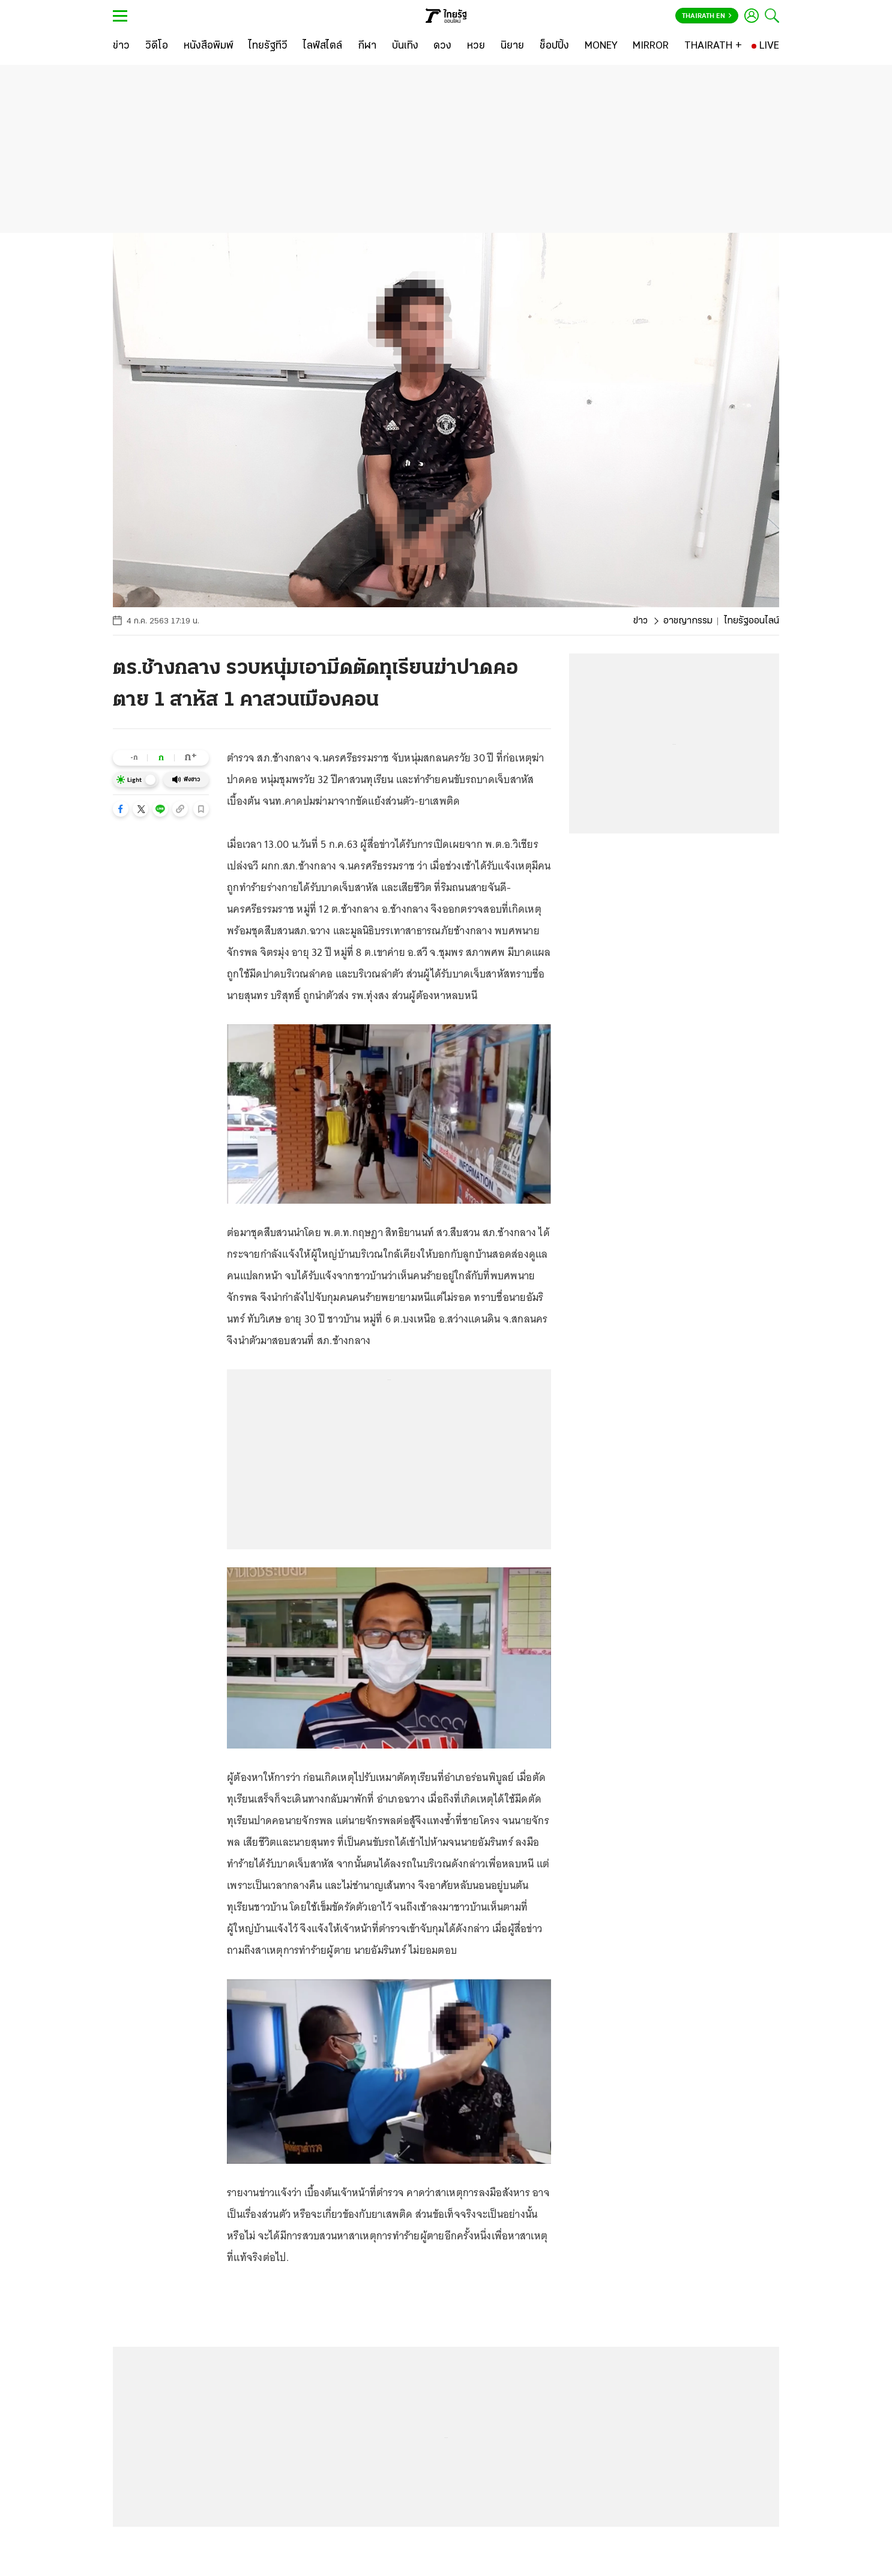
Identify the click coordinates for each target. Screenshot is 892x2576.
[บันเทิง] (405, 46)
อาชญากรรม (688, 621)
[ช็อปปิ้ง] (554, 46)
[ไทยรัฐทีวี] (268, 46)
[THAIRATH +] (713, 46)
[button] (120, 809)
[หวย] (476, 46)
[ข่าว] (121, 46)
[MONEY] (601, 46)
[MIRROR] (651, 46)
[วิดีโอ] (156, 46)
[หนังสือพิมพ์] (209, 46)
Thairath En (707, 16)
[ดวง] (442, 46)
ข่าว (640, 621)
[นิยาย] (512, 46)
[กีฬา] (367, 46)
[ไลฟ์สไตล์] (322, 46)
